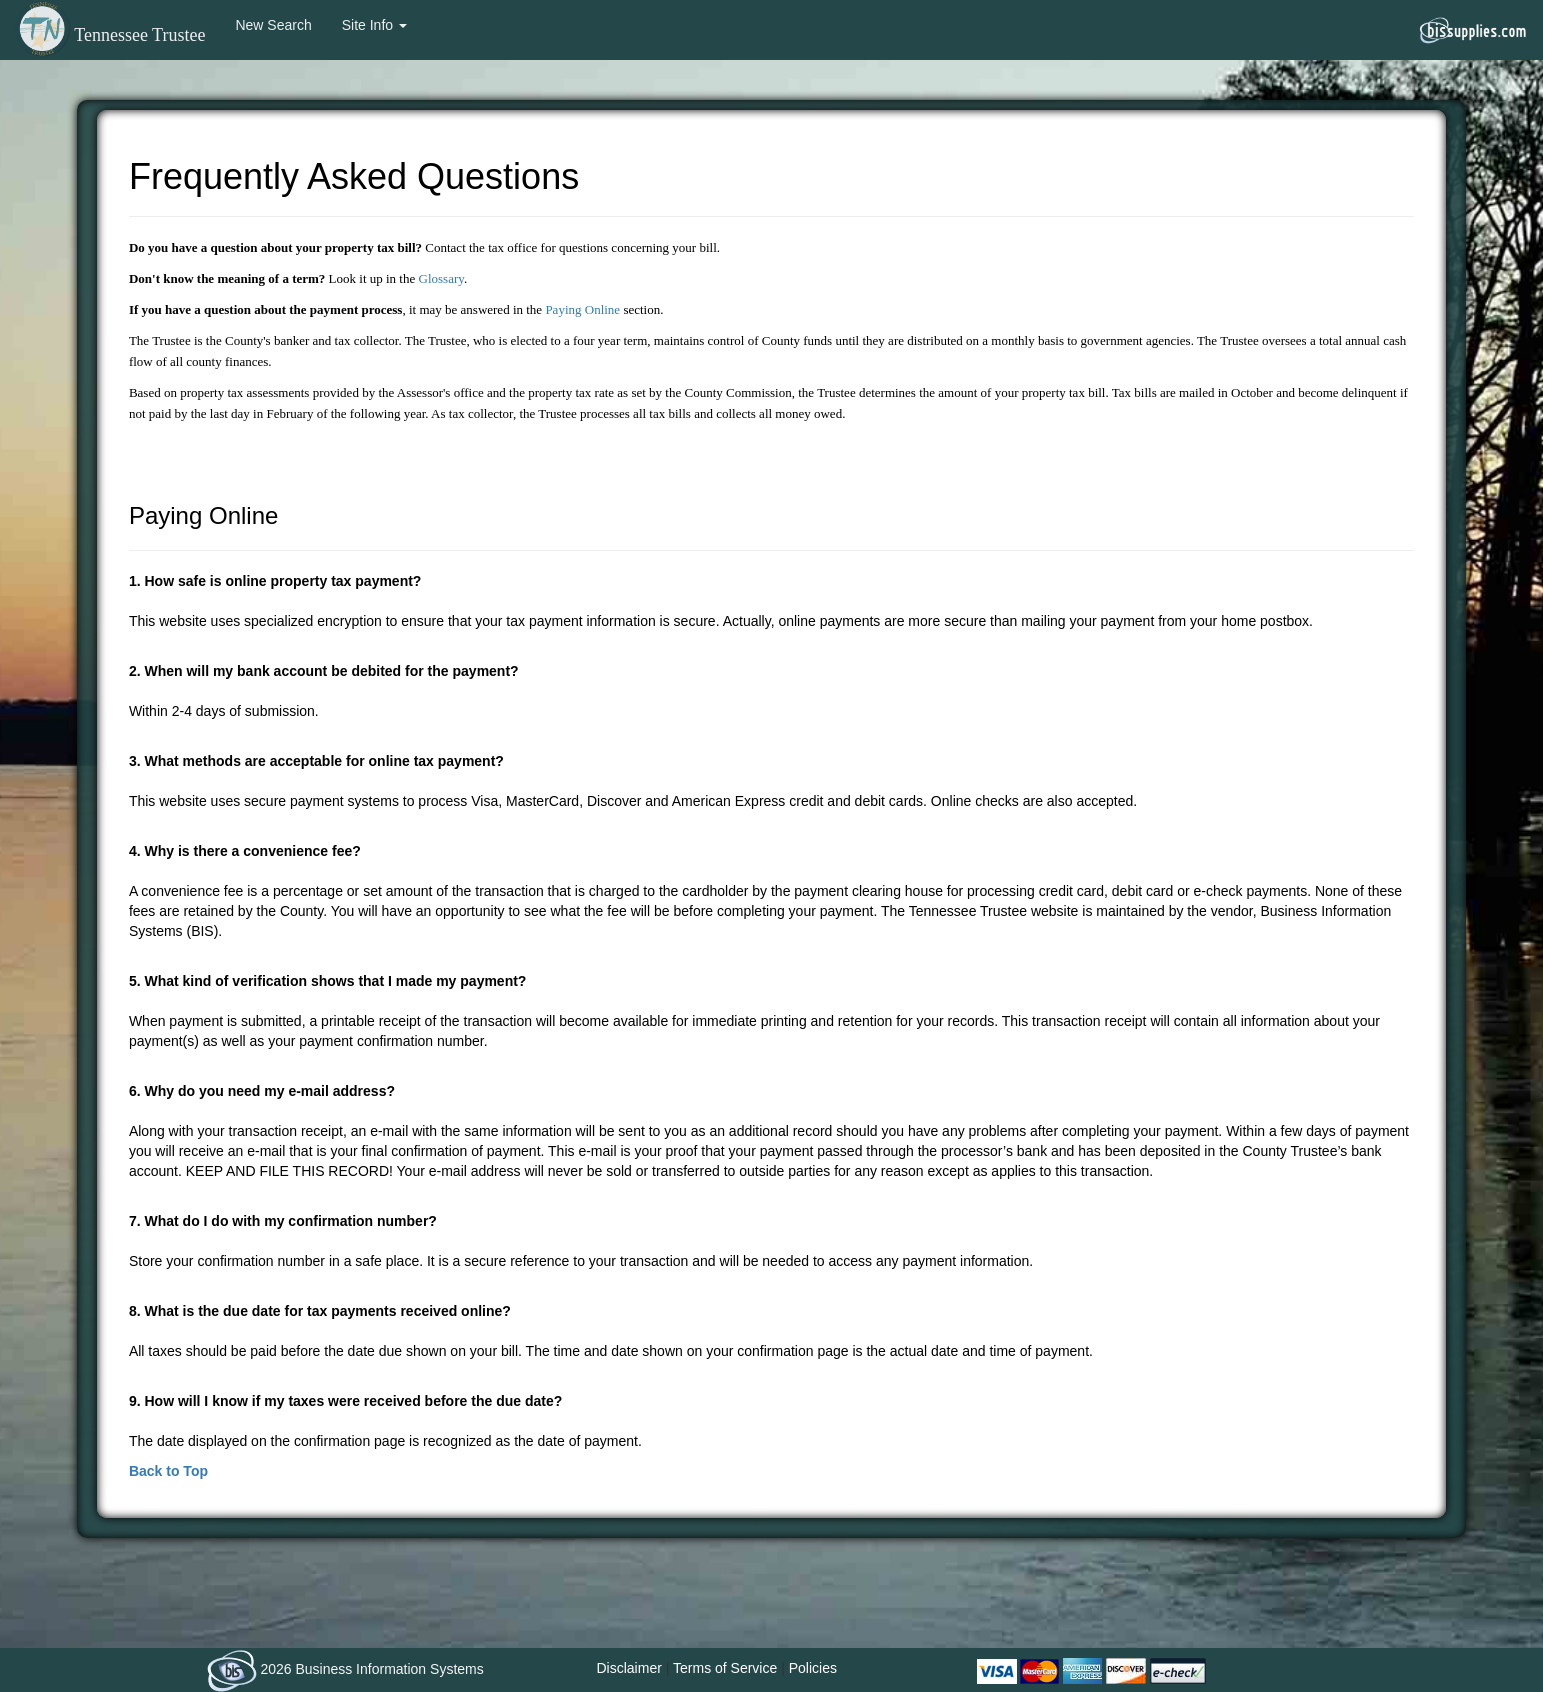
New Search (273, 25)
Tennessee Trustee (110, 35)
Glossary (441, 278)
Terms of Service (725, 1668)
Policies (813, 1668)
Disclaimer (629, 1668)
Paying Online (582, 309)
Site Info (374, 25)
